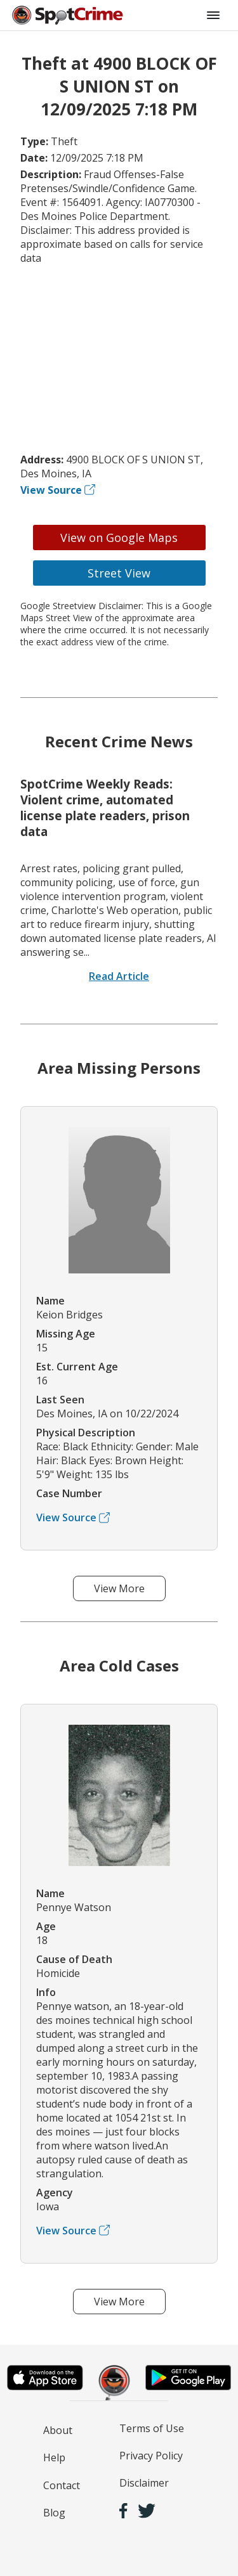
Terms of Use (151, 2428)
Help (54, 2457)
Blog (54, 2513)
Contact (61, 2485)
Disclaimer (144, 2483)
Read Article (119, 976)
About (57, 2430)
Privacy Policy (151, 2456)
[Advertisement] (119, 358)
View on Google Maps (119, 537)
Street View (119, 573)
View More (119, 1588)
